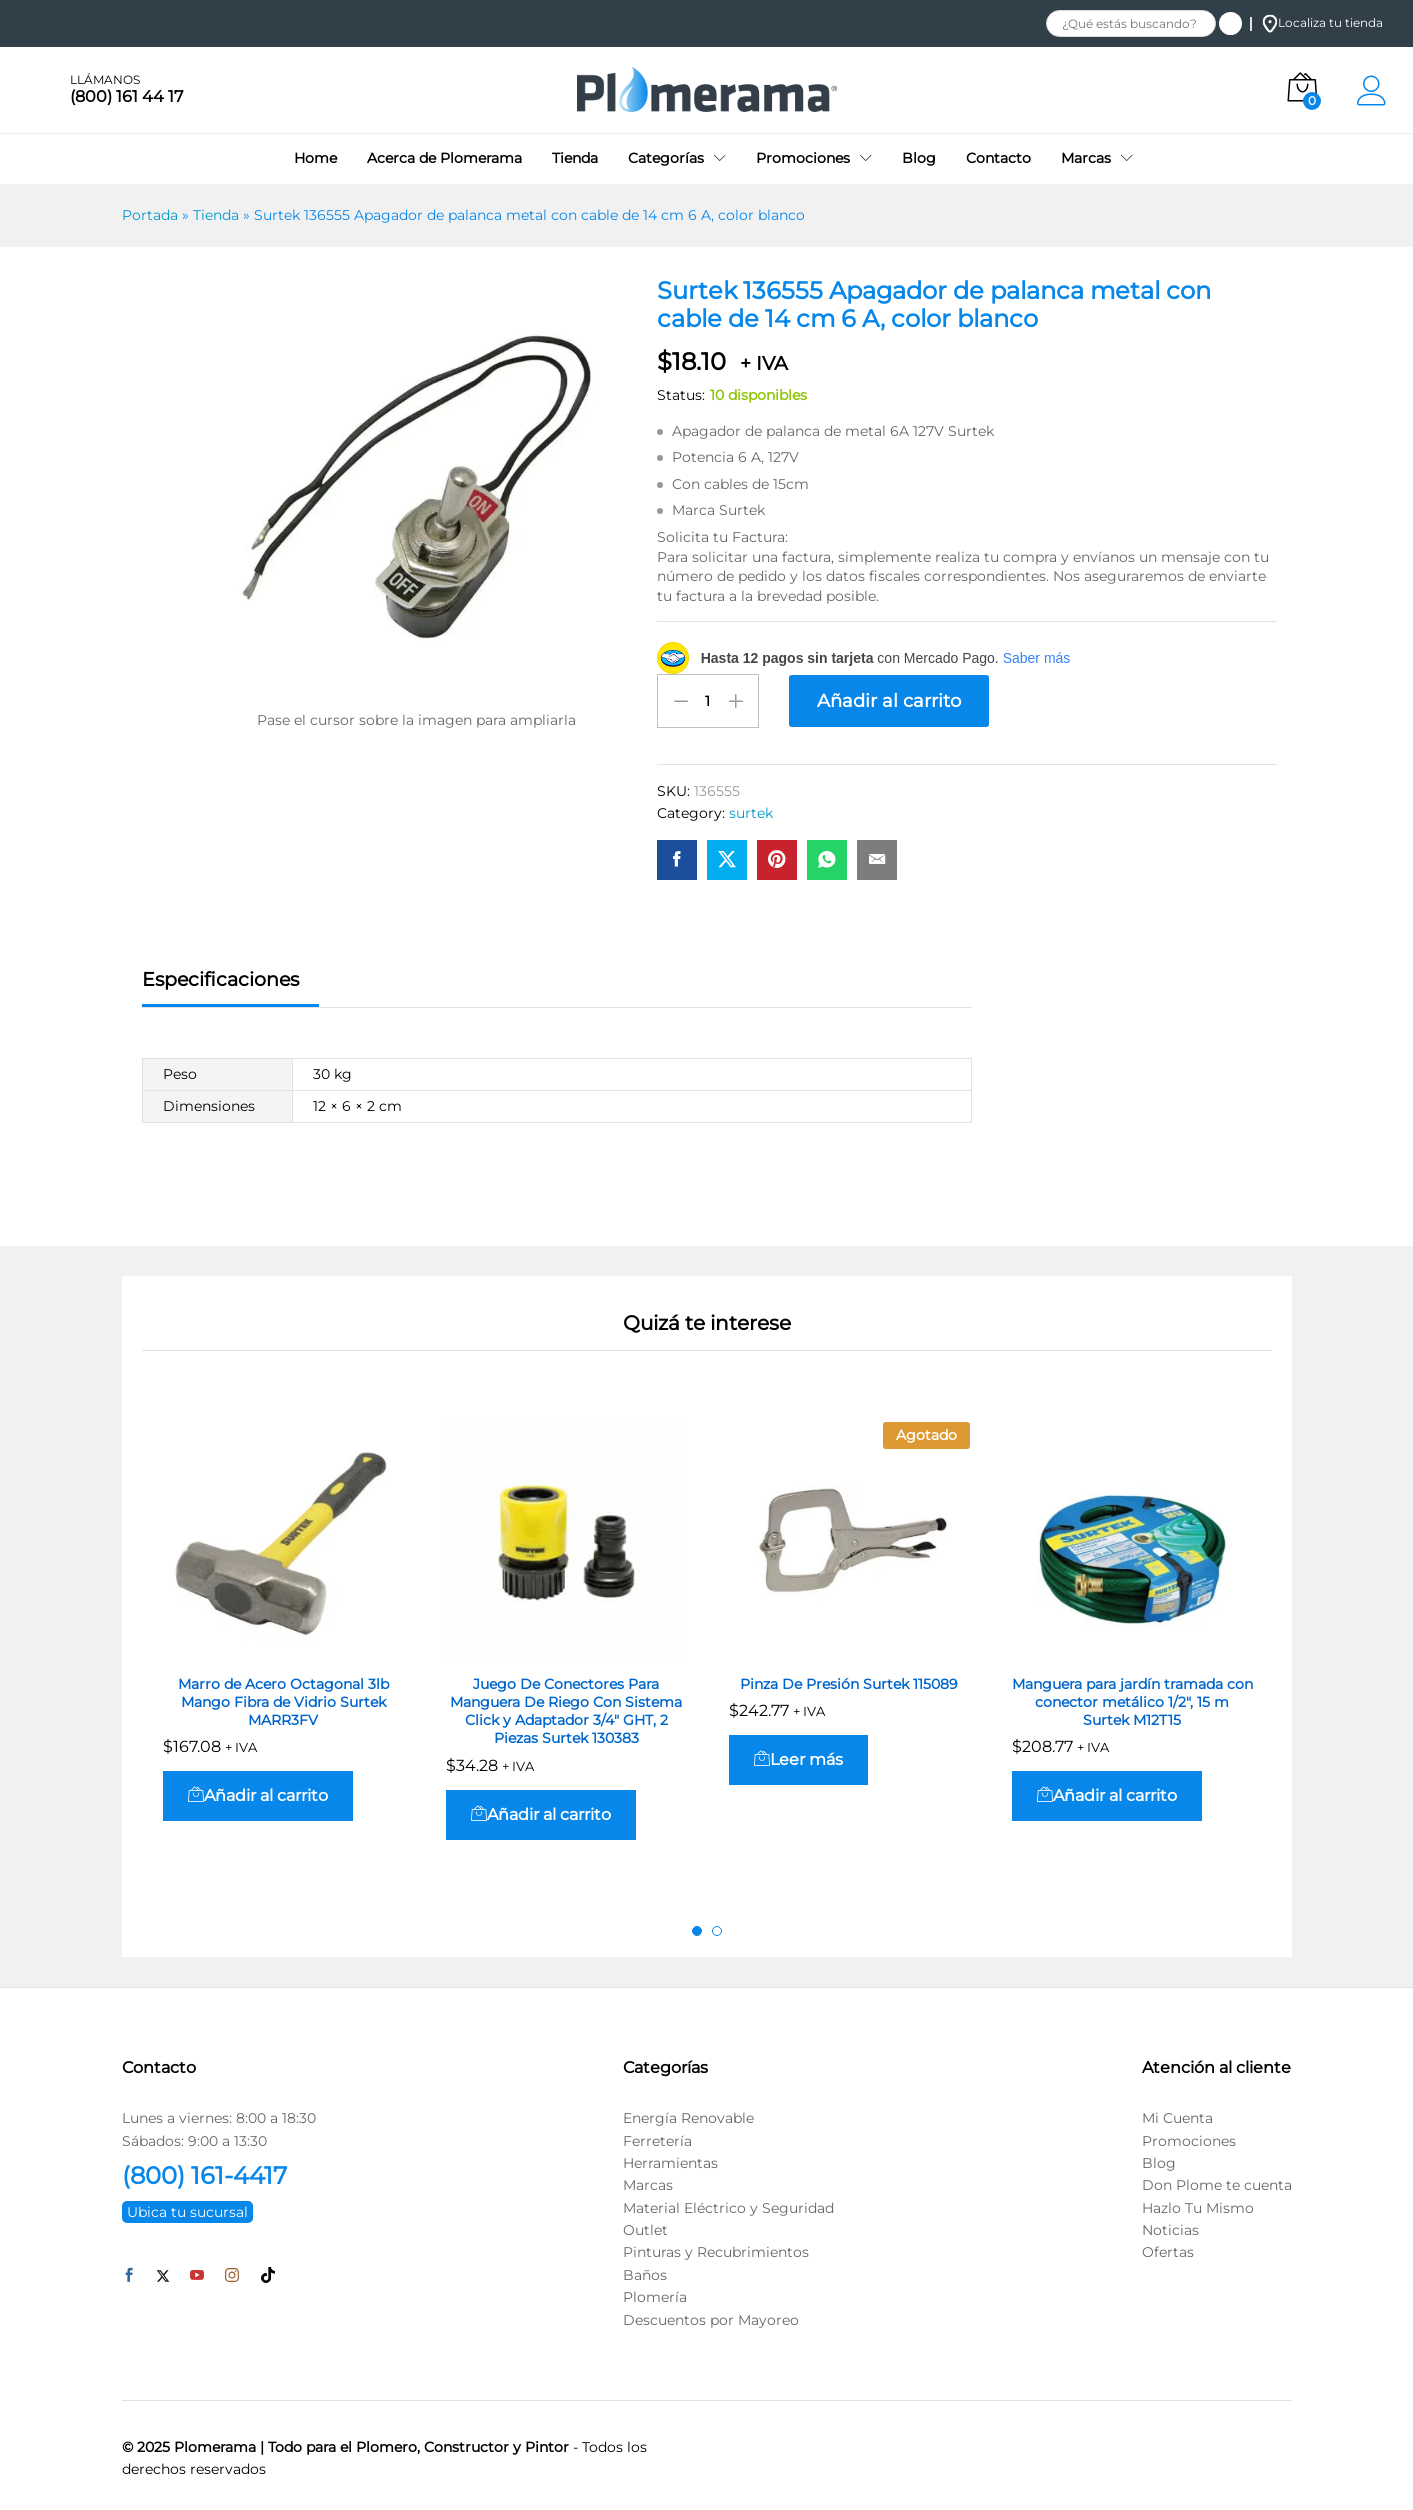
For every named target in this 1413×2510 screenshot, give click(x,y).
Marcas (648, 2180)
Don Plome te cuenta (1217, 2180)
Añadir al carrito (889, 701)
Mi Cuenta (1177, 2113)
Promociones (1189, 2135)
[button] (258, 1791)
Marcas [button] (1086, 158)
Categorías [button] (666, 158)
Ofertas (1168, 2247)
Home (315, 158)
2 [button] (717, 1925)
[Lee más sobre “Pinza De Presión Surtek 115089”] (798, 1754)
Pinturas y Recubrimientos (716, 2247)
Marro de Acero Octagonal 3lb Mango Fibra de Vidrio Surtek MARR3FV (283, 1696)
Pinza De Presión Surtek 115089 (849, 1678)
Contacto (998, 158)
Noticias (1170, 2225)
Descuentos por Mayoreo (711, 2314)
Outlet (645, 2225)
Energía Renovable (688, 2113)
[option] (283, 1643)
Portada (150, 215)
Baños (645, 2269)
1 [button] (697, 1925)
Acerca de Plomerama (444, 158)
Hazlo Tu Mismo (1198, 2202)
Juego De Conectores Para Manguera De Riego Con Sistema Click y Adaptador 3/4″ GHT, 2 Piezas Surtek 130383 (566, 1705)
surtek (751, 808)
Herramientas (670, 2157)
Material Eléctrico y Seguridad (728, 2202)
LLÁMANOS (105, 80)
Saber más (1037, 658)
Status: (681, 395)
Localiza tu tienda (1322, 22)
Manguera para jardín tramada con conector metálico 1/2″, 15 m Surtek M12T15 (1132, 1696)
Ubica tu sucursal (187, 2206)
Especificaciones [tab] (220, 973)
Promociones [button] (803, 158)
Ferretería (657, 2135)
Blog (919, 158)
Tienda (575, 158)
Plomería (655, 2292)
